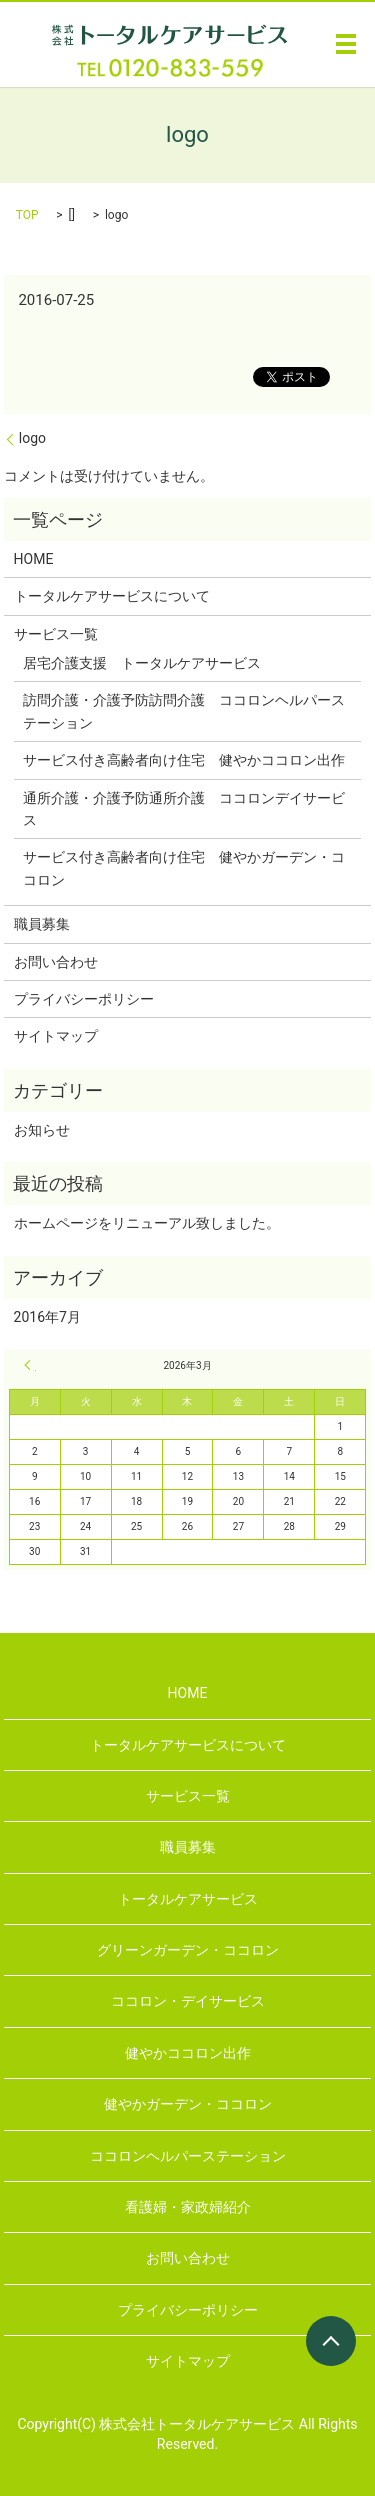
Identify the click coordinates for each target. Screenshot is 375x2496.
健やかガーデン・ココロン (188, 2104)
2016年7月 (47, 1317)
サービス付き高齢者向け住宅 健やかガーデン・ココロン (184, 868)
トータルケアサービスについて (112, 596)
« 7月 (30, 1365)
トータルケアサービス (188, 1899)
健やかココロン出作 (188, 2053)
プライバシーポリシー (84, 999)
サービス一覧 (56, 634)
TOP (27, 215)
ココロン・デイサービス (188, 2001)
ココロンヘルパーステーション (188, 2156)
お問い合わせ (56, 962)
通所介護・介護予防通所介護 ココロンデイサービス (184, 809)
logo (32, 438)
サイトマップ (56, 1036)
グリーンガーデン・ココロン (188, 1950)
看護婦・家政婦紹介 (188, 2207)
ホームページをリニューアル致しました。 (147, 1223)
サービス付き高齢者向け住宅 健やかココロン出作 (184, 760)
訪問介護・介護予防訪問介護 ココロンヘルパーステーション (184, 711)
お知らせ (42, 1130)
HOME (34, 559)
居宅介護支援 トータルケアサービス (142, 663)
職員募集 (42, 924)
